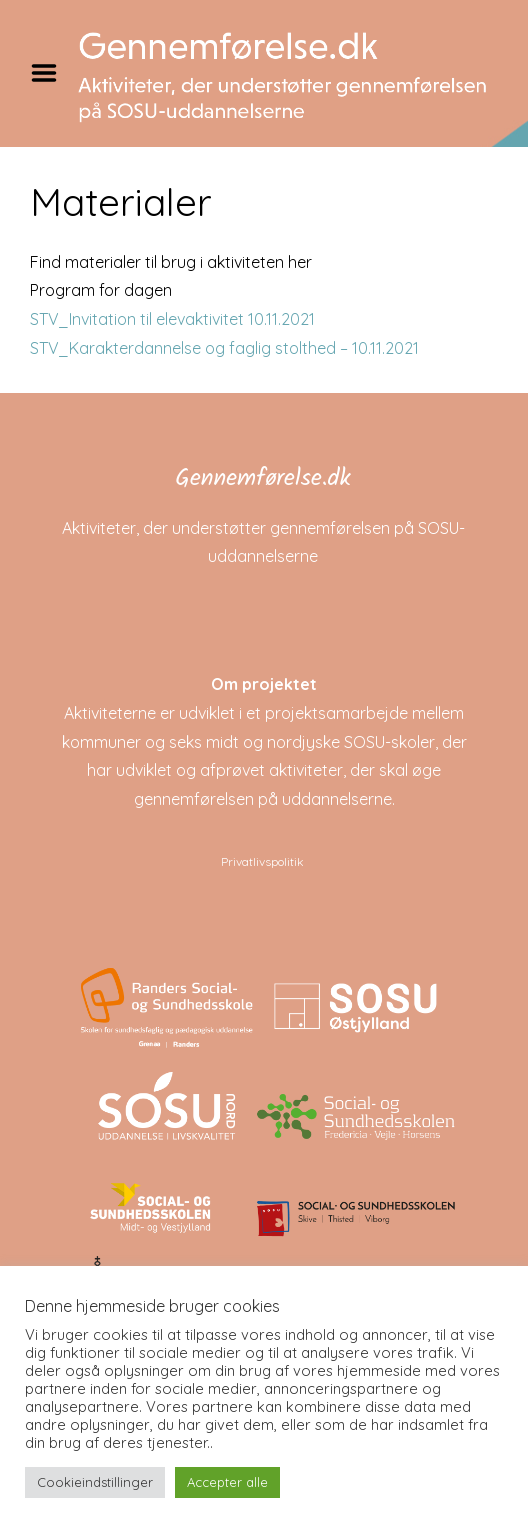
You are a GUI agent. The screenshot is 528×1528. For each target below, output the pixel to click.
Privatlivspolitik (262, 861)
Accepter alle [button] (227, 1482)
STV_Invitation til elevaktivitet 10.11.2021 (172, 319)
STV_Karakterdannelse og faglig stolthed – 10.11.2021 (224, 348)
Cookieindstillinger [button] (95, 1482)
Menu (51, 73)
